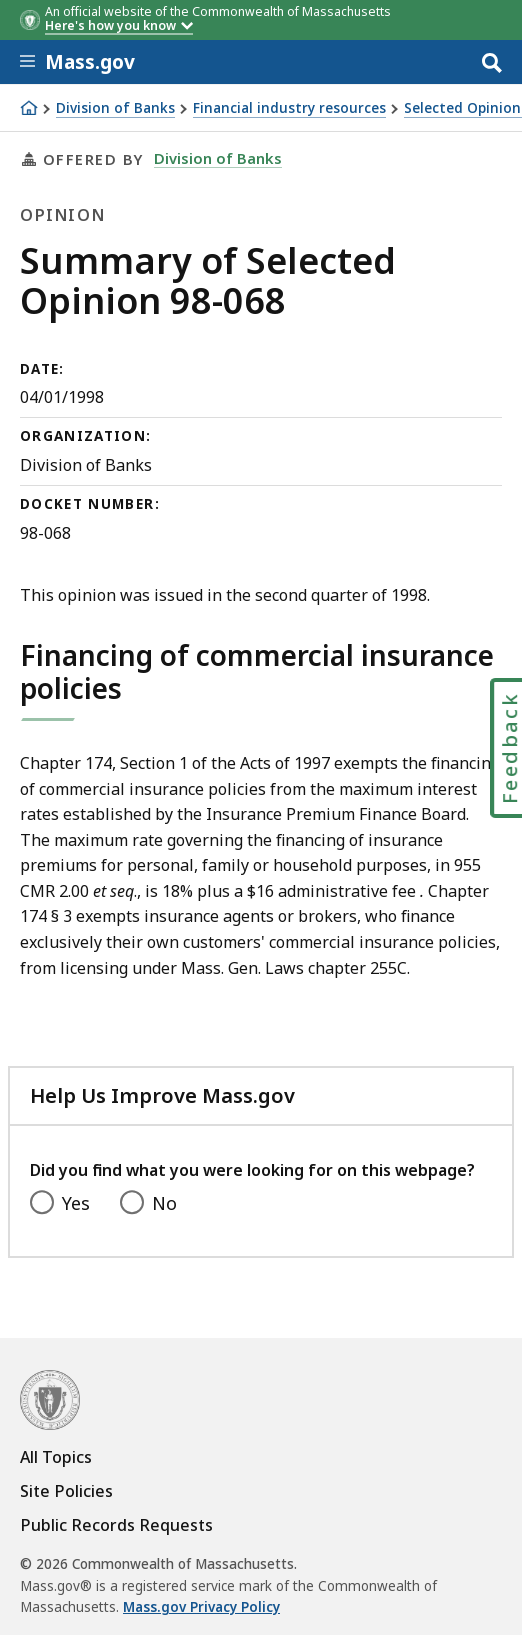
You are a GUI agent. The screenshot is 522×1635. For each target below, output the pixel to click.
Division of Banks (115, 108)
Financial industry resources (289, 108)
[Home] (29, 108)
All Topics (56, 1457)
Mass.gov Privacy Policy (201, 1607)
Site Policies (66, 1491)
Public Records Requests (116, 1525)
